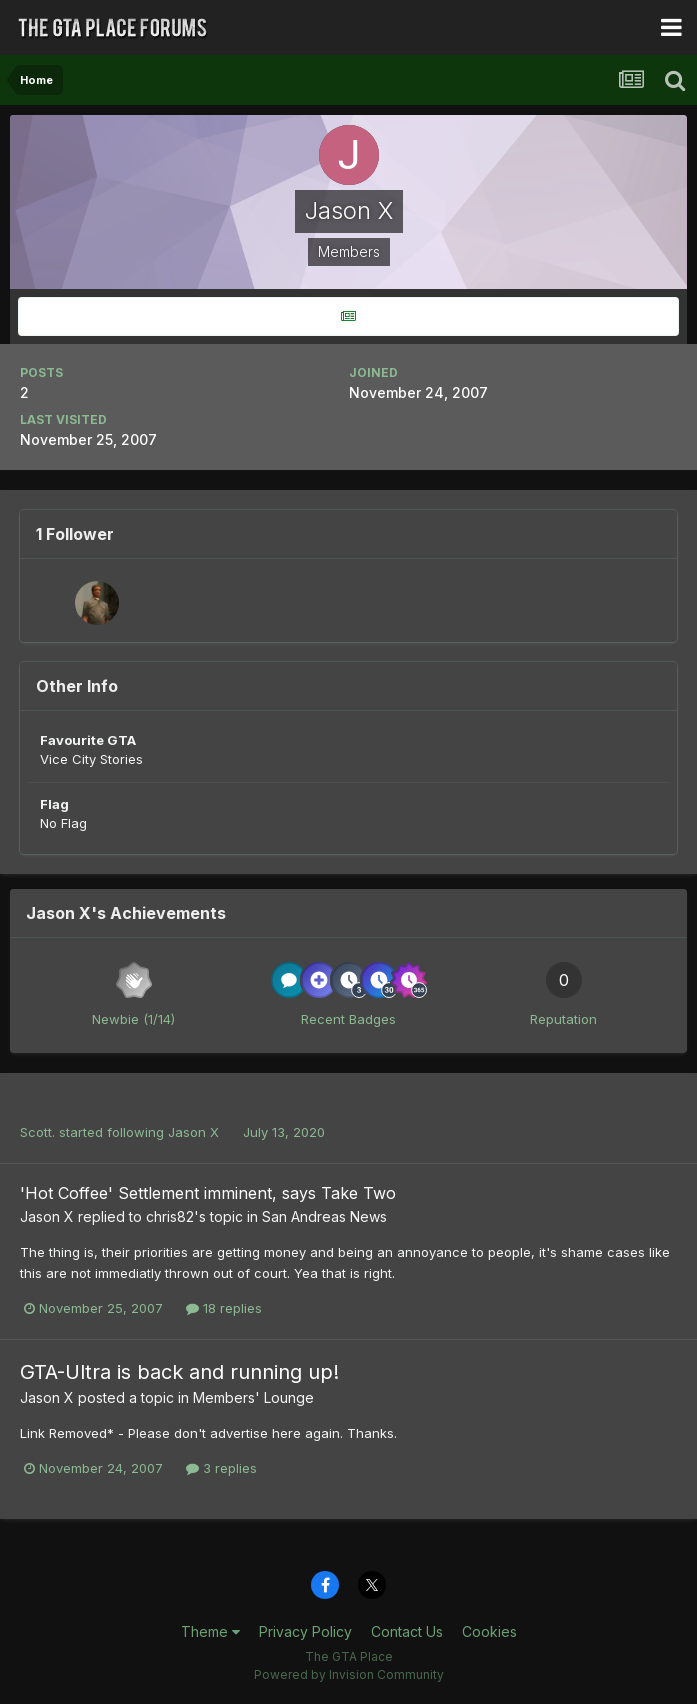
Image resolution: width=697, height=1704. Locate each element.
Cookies (489, 1631)
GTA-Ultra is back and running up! (179, 1372)
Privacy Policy (305, 1631)
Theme (210, 1631)
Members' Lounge (253, 1397)
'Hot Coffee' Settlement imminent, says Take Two (208, 1193)
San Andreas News (324, 1216)
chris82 (170, 1216)
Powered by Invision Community (349, 1674)
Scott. (37, 1132)
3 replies (221, 1468)
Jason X (193, 1132)
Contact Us (407, 1631)
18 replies (224, 1308)
